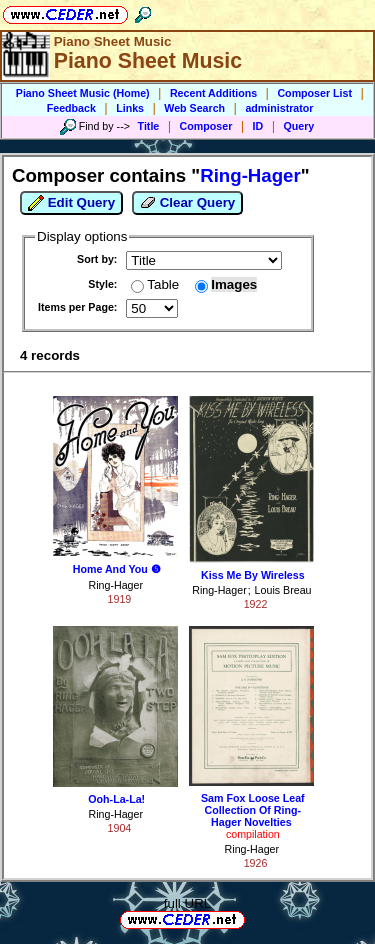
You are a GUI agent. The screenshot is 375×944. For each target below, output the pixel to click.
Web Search (194, 108)
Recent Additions (213, 93)
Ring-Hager (115, 585)
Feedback (71, 108)
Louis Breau (283, 590)
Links (130, 108)
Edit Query (71, 203)
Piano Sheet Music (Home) (83, 93)
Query (299, 126)
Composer (206, 126)
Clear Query (187, 203)
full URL (187, 903)
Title (149, 126)
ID (258, 126)
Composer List (314, 93)
